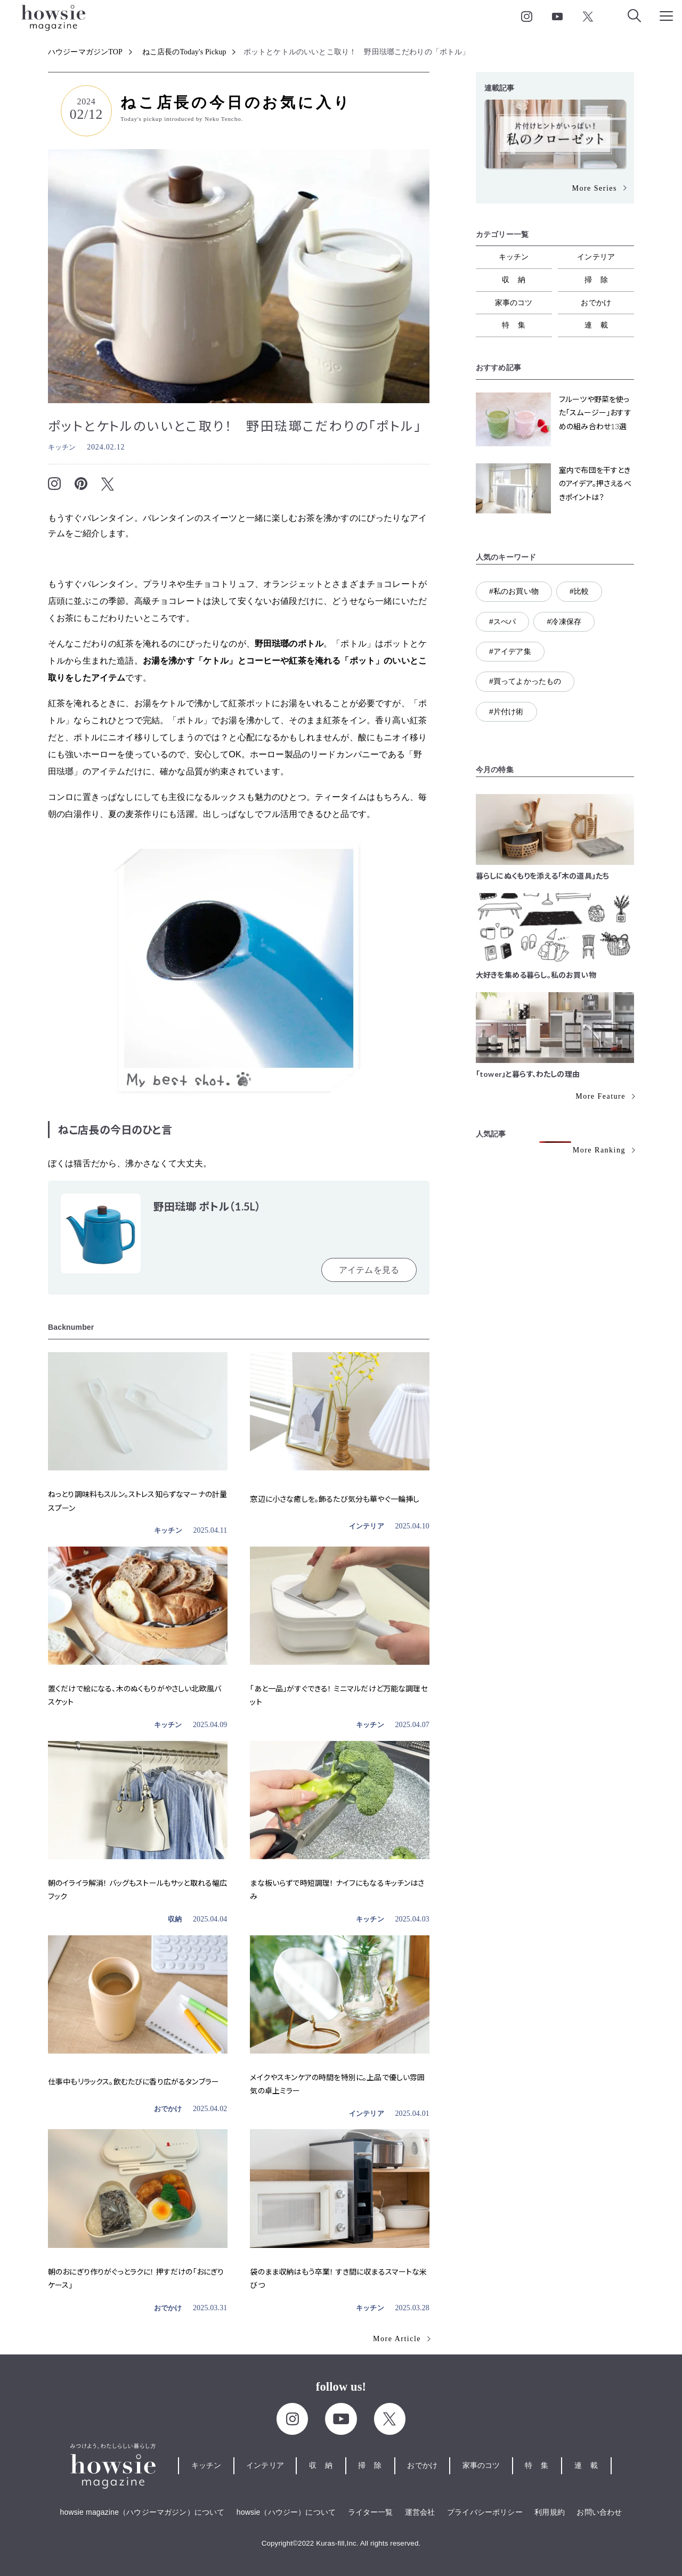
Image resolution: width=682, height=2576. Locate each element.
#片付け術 (506, 711)
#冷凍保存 (564, 621)
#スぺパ (502, 621)
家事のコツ (514, 302)
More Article (397, 2339)
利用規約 (549, 2512)
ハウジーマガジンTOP (85, 52)
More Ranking (599, 1150)
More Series (594, 188)
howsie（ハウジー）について (286, 2512)
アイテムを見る (369, 1269)
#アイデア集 (510, 651)
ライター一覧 (370, 2512)
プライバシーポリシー (485, 2512)
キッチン (62, 447)
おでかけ (168, 2109)
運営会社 (420, 2512)
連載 (600, 325)
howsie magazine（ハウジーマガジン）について (142, 2512)
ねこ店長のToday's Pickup (184, 52)
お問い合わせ (599, 2512)
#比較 (579, 591)
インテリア (366, 1526)
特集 (518, 325)
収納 (175, 1919)
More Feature (600, 1096)
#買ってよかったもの (525, 681)
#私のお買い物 (514, 591)
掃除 (600, 279)
